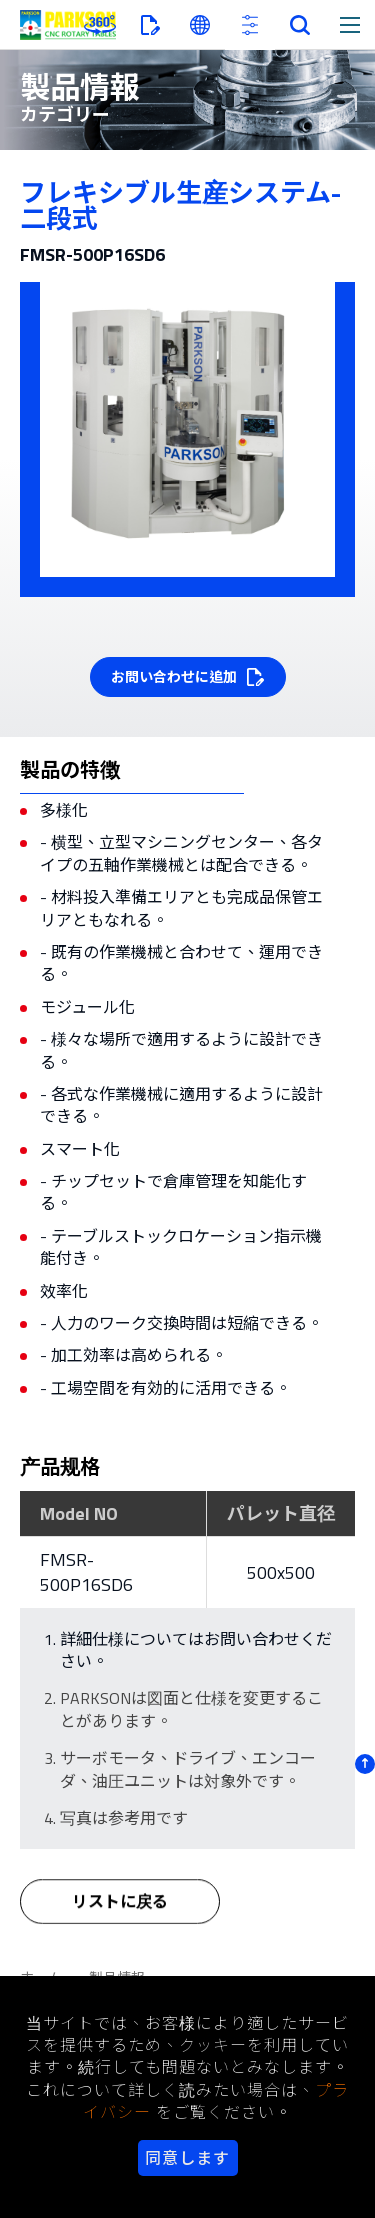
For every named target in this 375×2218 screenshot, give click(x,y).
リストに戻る (120, 1911)
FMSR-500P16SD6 (86, 1572)
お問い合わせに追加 (174, 676)
